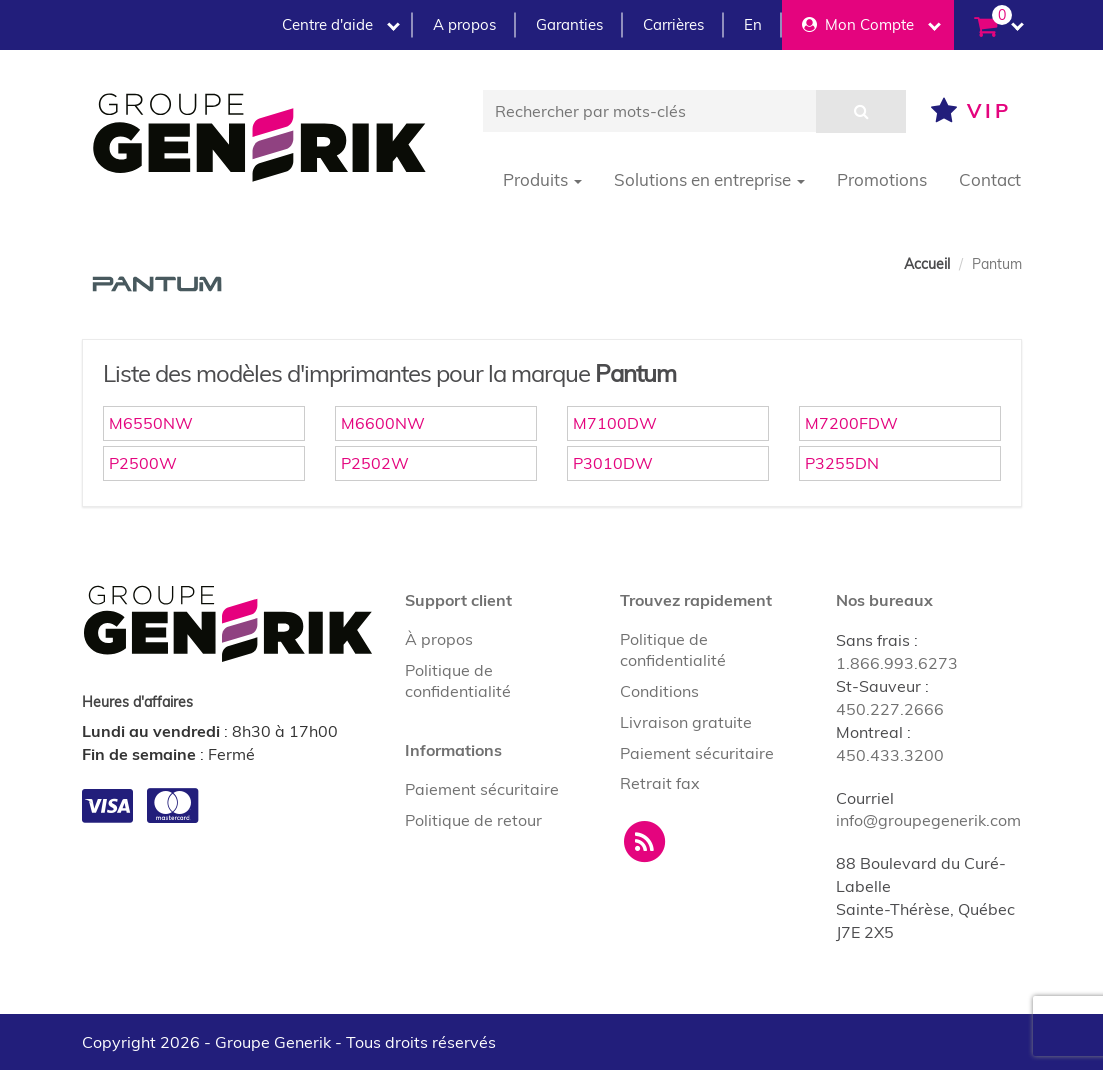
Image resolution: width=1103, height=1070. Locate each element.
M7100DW (615, 423)
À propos (439, 639)
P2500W (143, 463)
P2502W (375, 463)
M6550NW (151, 423)
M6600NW (383, 423)
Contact (990, 179)
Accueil (927, 264)
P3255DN (842, 463)
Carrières (673, 24)
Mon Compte (871, 24)
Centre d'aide (341, 24)
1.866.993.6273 (897, 663)
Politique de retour (473, 820)
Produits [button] (542, 179)
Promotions (882, 179)
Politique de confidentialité (458, 680)
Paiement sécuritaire (482, 789)
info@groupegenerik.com (928, 820)
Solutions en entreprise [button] (709, 179)
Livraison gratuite (686, 722)
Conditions (659, 691)
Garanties (569, 24)
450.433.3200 (890, 755)
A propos (464, 24)
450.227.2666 (890, 709)
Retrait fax (660, 783)
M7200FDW (851, 423)
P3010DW (613, 463)
